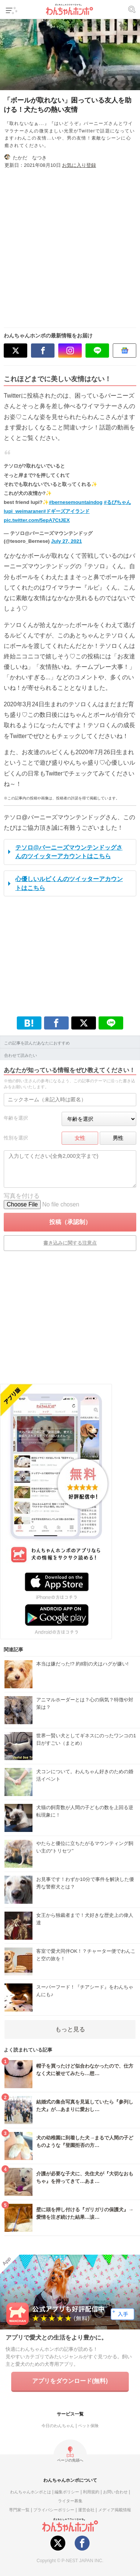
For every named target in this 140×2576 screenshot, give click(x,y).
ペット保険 (88, 2425)
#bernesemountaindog (75, 502)
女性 (80, 1138)
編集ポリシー (67, 2492)
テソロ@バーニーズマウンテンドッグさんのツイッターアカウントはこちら (68, 851)
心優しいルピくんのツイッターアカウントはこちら (69, 883)
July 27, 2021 (66, 541)
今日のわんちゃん (57, 2425)
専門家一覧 (19, 2510)
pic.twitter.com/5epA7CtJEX (37, 520)
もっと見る (70, 2029)
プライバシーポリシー (53, 2510)
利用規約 (91, 2492)
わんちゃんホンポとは (30, 2492)
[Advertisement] (70, 245)
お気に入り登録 (79, 165)
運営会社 (86, 2510)
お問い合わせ (115, 2492)
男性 (118, 1138)
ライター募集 (70, 2501)
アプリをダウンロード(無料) (70, 2381)
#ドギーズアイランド (66, 511)
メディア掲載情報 (114, 2510)
